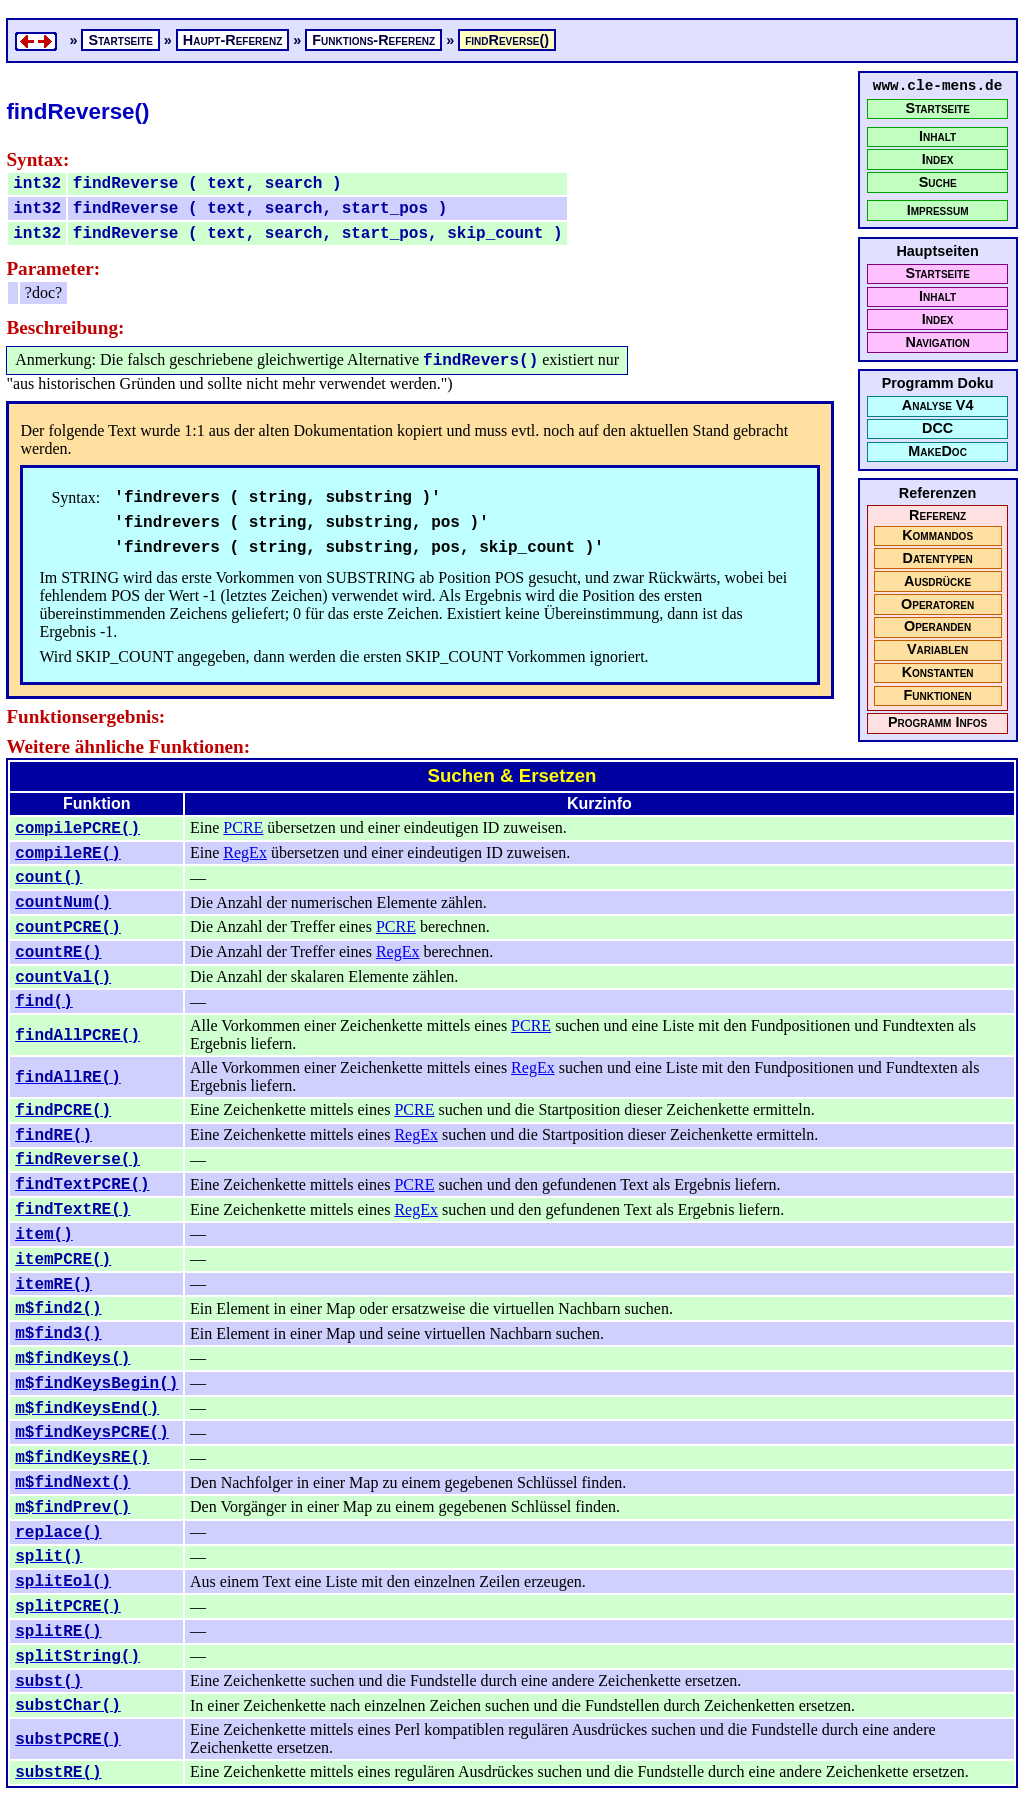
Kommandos (937, 535)
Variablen (937, 649)
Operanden (937, 626)
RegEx (245, 852)
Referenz (937, 515)
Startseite (937, 108)
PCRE (243, 827)
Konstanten (938, 672)
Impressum (938, 210)
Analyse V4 (938, 405)
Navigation (937, 342)
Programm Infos (937, 722)
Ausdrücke (937, 581)
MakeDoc (937, 451)
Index (938, 159)
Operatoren (937, 604)
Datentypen (938, 558)
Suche (938, 182)
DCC (937, 428)
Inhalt (937, 136)
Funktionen (937, 695)
